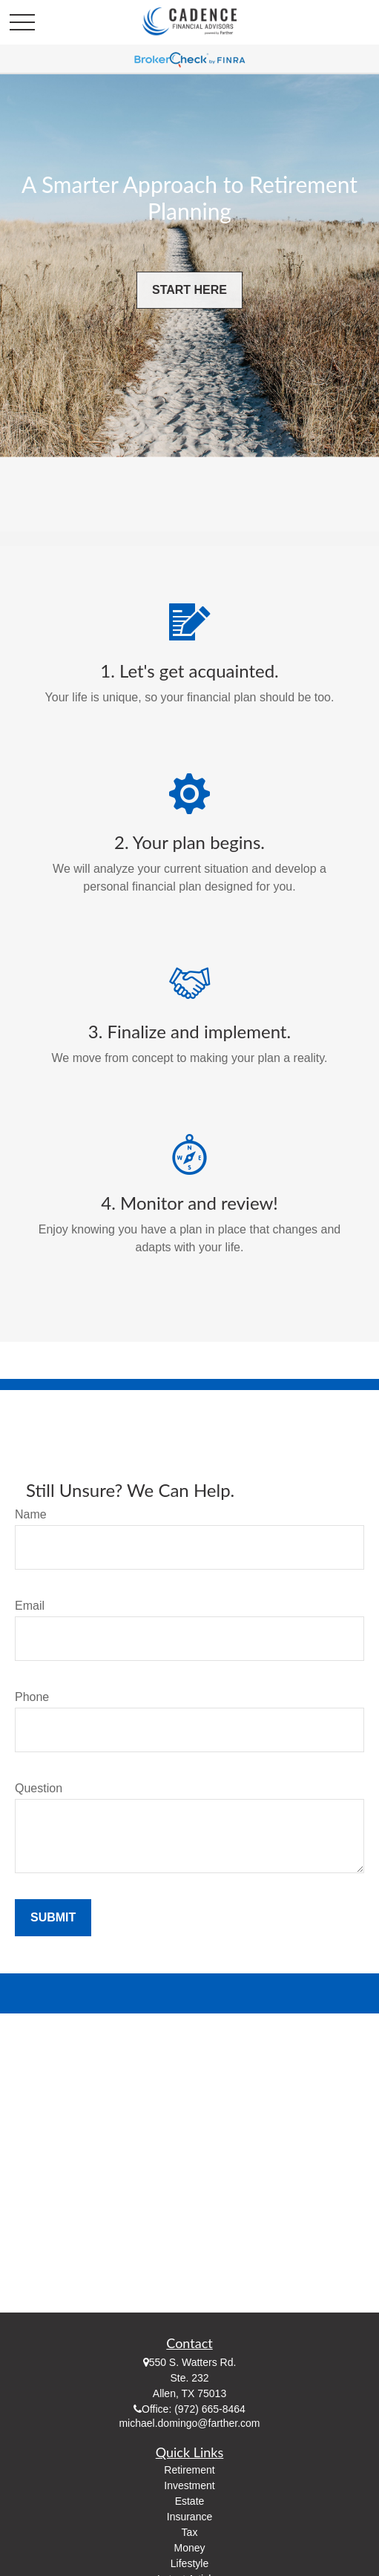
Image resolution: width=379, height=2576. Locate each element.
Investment (189, 2485)
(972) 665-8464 (209, 2409)
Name (31, 1514)
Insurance (189, 2517)
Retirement (189, 2470)
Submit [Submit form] (53, 1917)
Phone (32, 1697)
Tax (190, 2532)
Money (189, 2548)
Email (30, 1605)
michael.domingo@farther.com (189, 2423)
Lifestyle (189, 2563)
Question (38, 1788)
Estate (190, 2501)
